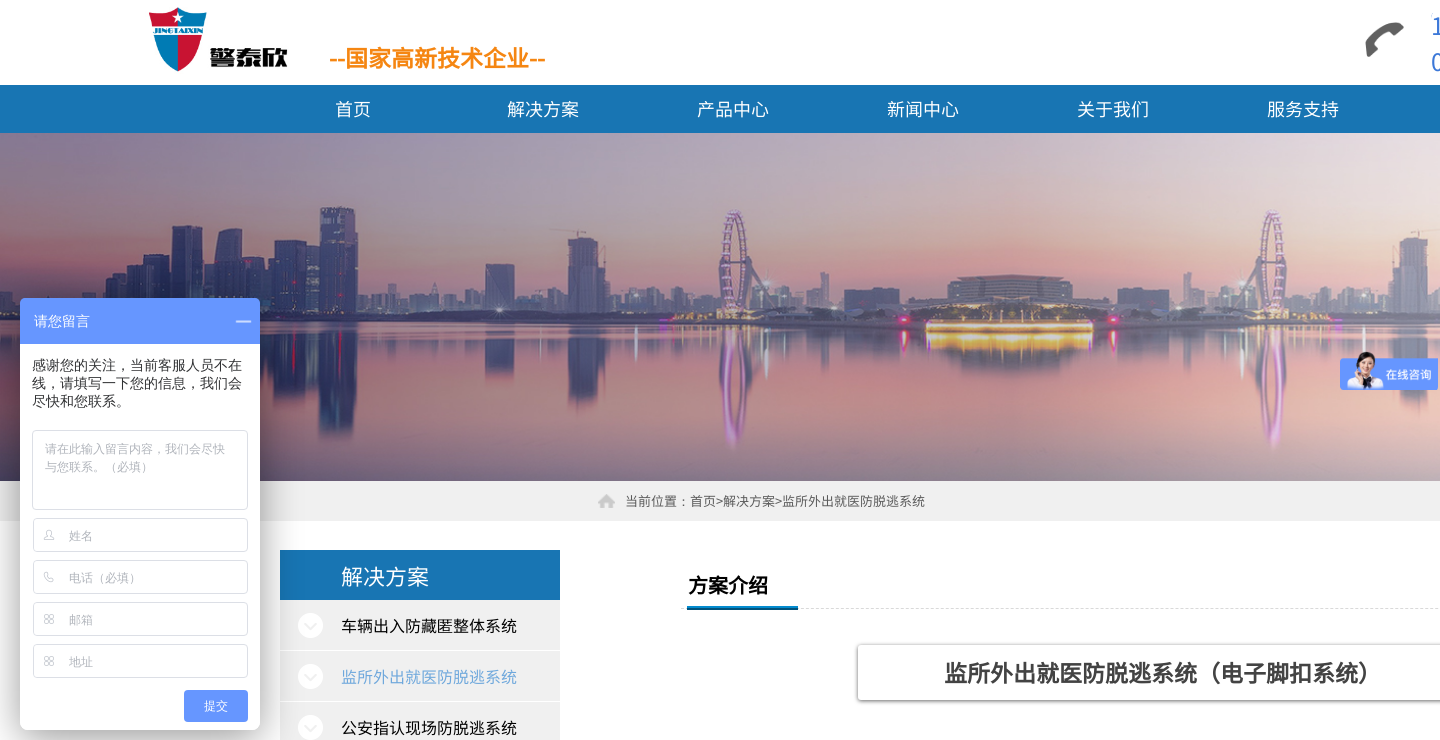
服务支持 (1303, 108)
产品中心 (733, 108)
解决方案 (543, 108)
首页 (353, 108)
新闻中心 (923, 108)
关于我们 (1113, 108)
